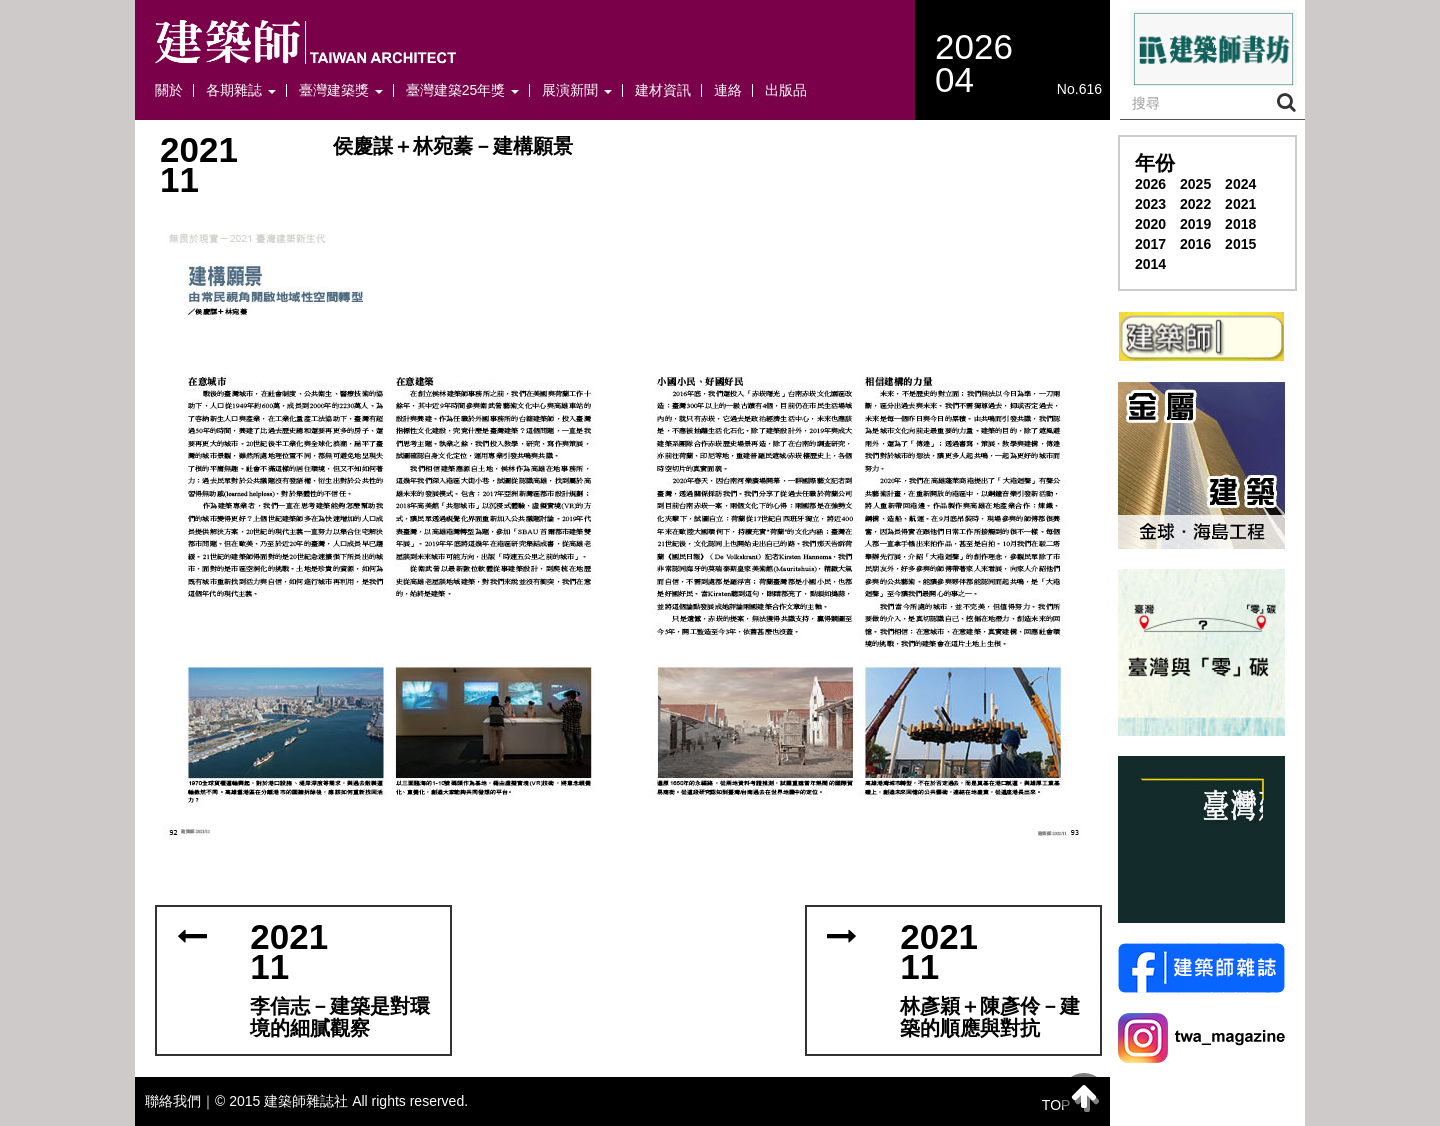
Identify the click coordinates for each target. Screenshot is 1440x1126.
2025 (1195, 184)
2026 (1150, 184)
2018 (1240, 224)
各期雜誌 (241, 90)
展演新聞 (577, 90)
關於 (169, 90)
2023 (1150, 204)
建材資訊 (663, 90)
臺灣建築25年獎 (462, 90)
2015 (1240, 244)
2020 (1150, 224)
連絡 (728, 90)
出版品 (786, 90)
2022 (1195, 204)
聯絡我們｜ (180, 1101)
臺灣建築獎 (341, 90)
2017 (1150, 244)
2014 (1150, 264)
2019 (1195, 224)
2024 (1240, 184)
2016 (1195, 244)
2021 (1240, 204)
